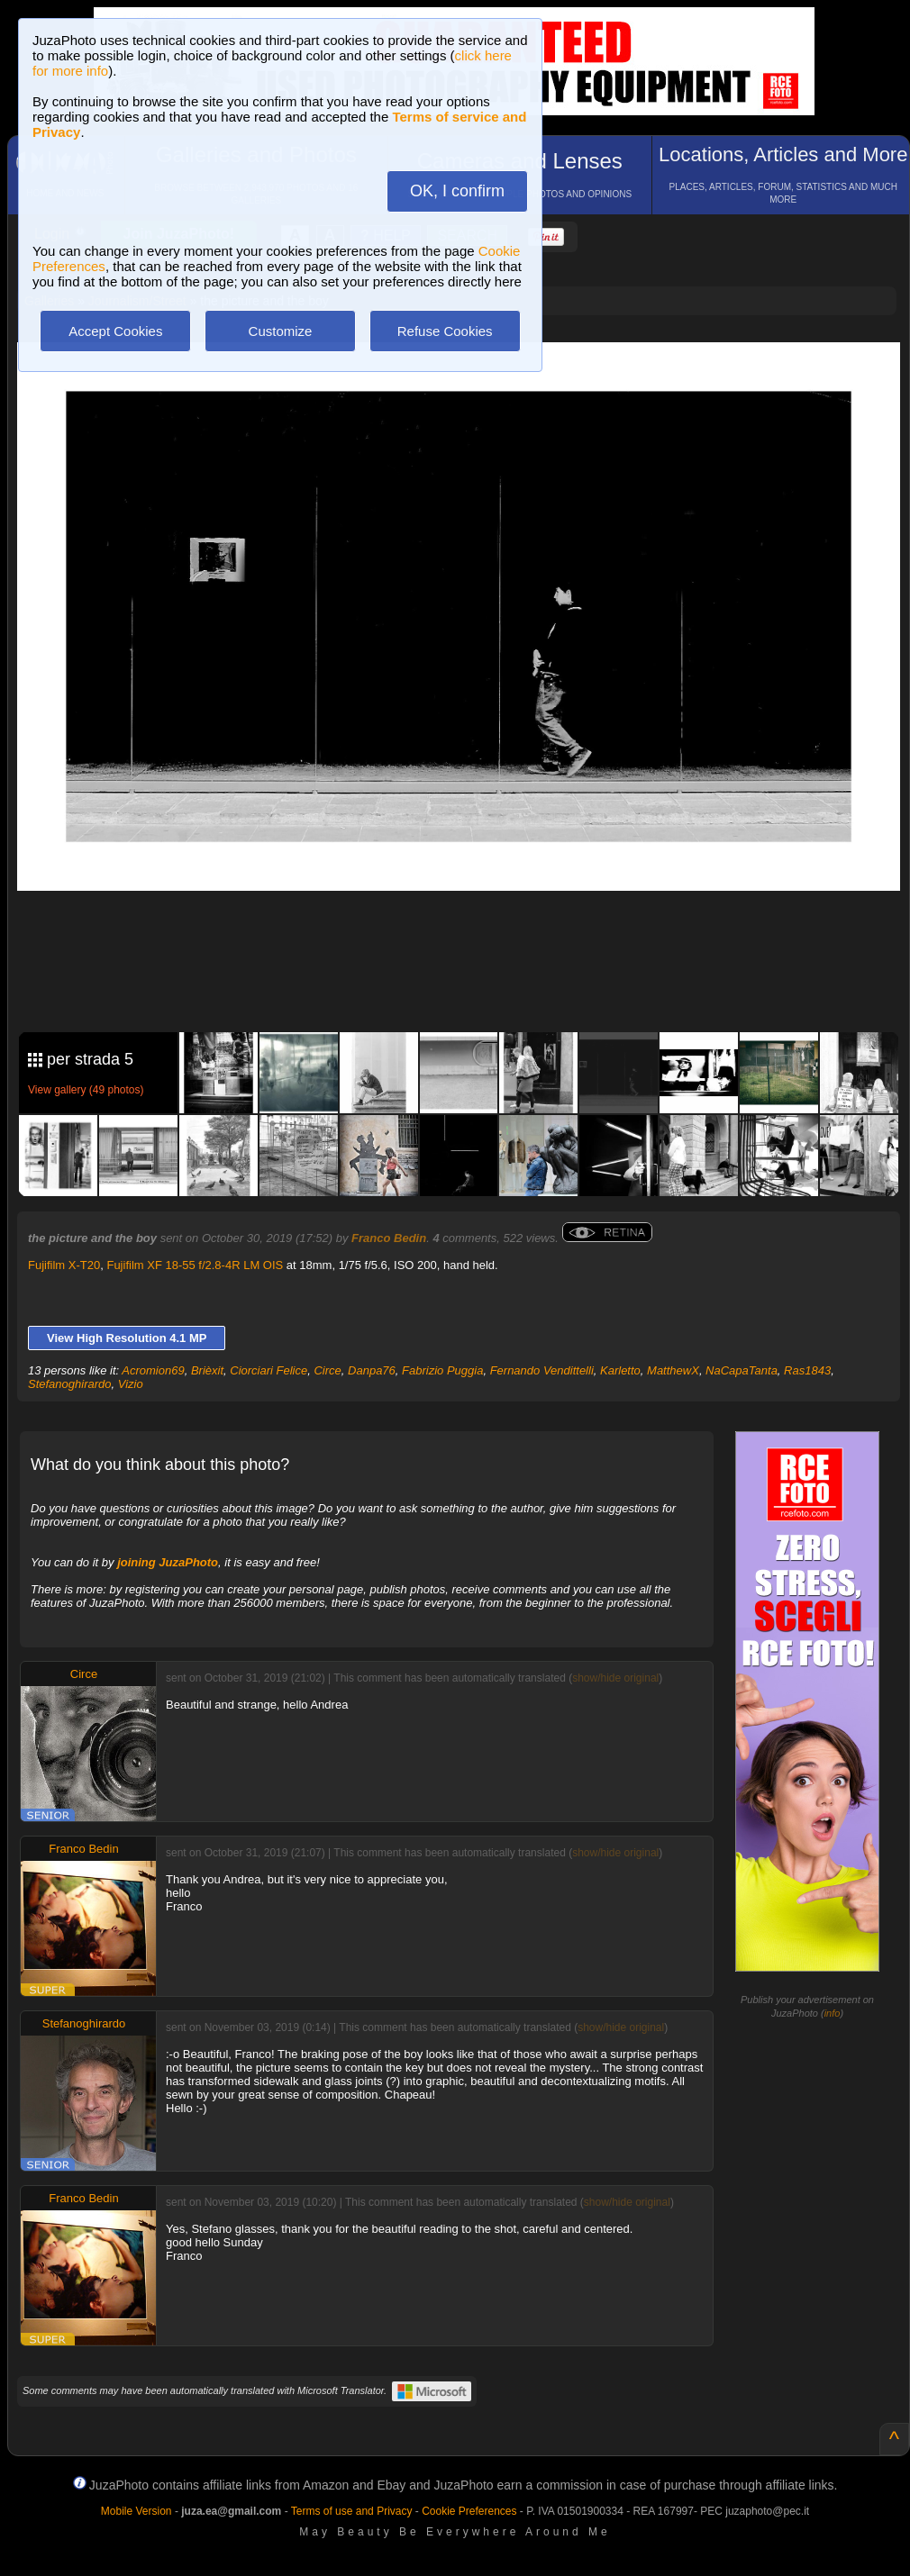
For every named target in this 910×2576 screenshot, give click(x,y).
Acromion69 (153, 1370)
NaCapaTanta (741, 1370)
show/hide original (615, 1678)
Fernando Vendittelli (542, 1370)
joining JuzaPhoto (167, 1562)
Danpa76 (372, 1370)
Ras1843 (807, 1370)
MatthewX (673, 1370)
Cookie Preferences (469, 2511)
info (832, 2013)
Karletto (620, 1370)
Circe (327, 1370)
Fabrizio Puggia (442, 1370)
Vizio (130, 1384)
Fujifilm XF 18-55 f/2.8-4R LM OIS (194, 1265)
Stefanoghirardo (70, 1384)
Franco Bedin (388, 1238)
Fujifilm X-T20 (64, 1265)
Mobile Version (136, 2511)
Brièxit (207, 1370)
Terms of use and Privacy (352, 2511)
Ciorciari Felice (268, 1370)
